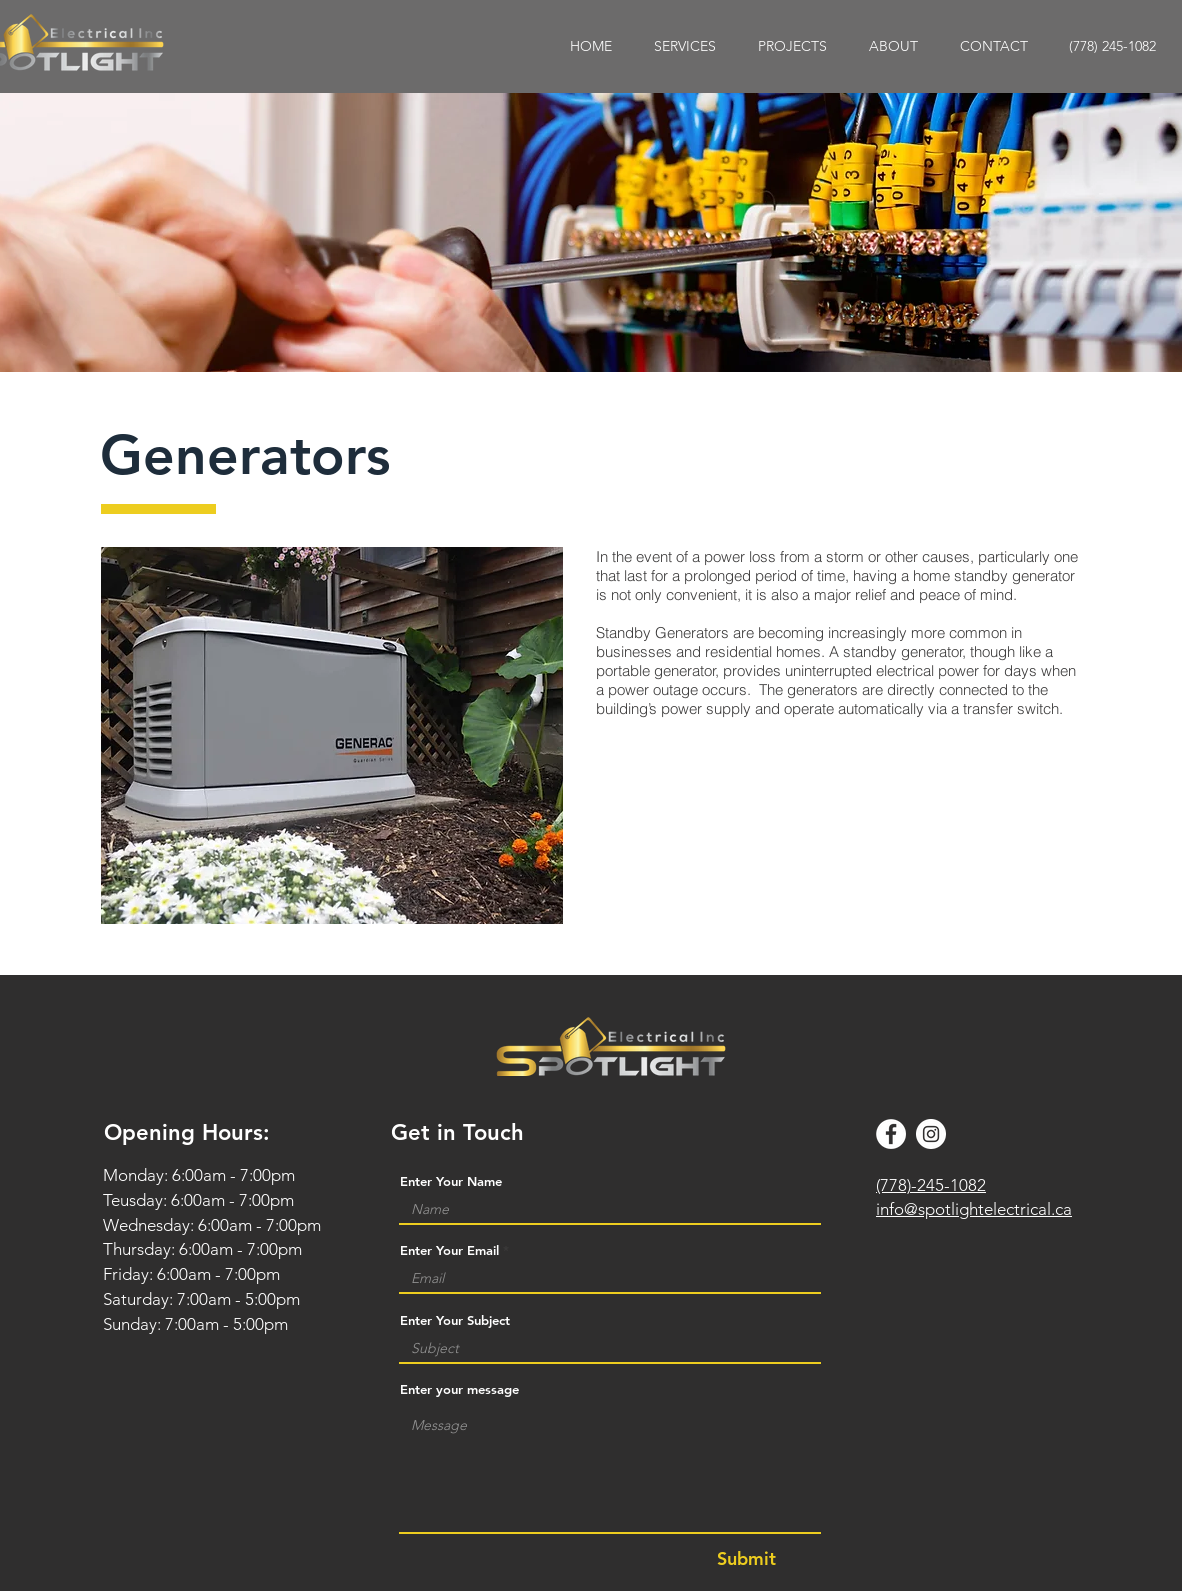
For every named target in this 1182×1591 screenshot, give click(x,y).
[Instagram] (931, 1134)
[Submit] (746, 1559)
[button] (685, 46)
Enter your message (459, 1389)
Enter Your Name (451, 1181)
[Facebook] (891, 1134)
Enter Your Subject (455, 1320)
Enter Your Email (449, 1250)
